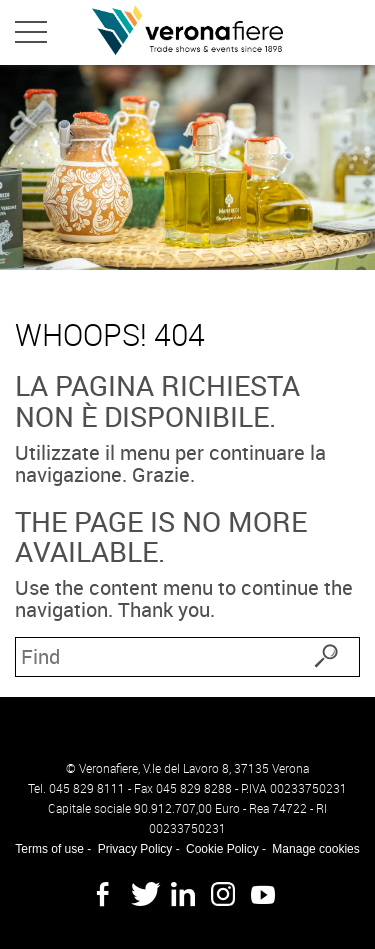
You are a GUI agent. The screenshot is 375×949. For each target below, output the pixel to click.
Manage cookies (315, 849)
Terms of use (49, 849)
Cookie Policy (222, 849)
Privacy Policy (135, 849)
